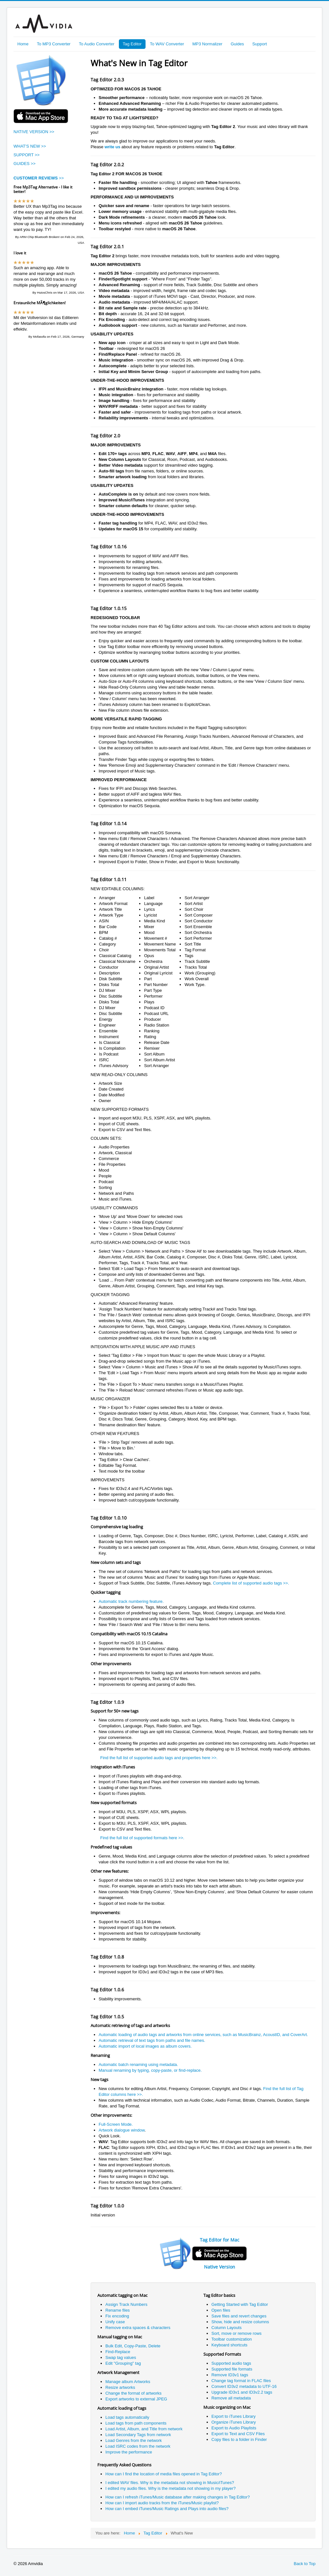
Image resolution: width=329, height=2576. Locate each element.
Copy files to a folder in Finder (239, 2439)
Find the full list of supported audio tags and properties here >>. (159, 1757)
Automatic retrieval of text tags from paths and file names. (152, 2040)
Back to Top (305, 2563)
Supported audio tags (231, 2363)
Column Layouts (226, 2327)
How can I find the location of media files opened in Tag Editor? (163, 2473)
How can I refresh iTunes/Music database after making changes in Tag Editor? (177, 2497)
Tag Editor (132, 43)
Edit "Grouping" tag (123, 2363)
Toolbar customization (231, 2339)
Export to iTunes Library (233, 2416)
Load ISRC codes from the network (137, 2446)
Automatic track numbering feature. (131, 1601)
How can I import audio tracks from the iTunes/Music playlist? (162, 2502)
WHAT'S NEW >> (29, 146)
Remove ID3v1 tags (229, 2374)
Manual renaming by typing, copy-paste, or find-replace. (150, 2070)
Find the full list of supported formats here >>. (142, 1837)
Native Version (219, 2267)
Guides (237, 43)
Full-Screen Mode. (116, 2124)
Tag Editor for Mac (219, 2240)
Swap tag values (120, 2357)
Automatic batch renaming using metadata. (138, 2064)
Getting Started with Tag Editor (239, 2304)
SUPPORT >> (26, 154)
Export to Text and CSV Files (238, 2433)
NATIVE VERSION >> (33, 131)
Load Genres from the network (133, 2440)
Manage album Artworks (127, 2381)
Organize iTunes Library (233, 2422)
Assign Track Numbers (126, 2304)
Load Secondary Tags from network (138, 2434)
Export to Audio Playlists (233, 2427)
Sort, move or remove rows (236, 2333)
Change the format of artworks (133, 2393)
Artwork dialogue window (122, 2130)
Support (259, 43)
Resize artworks (120, 2387)
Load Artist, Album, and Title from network (143, 2428)
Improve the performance (128, 2452)
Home (23, 43)
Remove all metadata (231, 2398)
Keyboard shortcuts (229, 2345)
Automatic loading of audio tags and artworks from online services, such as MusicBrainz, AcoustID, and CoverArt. (203, 2034)
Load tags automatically (127, 2417)
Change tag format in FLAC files (241, 2380)
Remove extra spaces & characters (137, 2327)
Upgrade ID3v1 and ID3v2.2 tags (242, 2392)
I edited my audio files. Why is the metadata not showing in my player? (170, 2488)
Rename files (117, 2310)
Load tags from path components (135, 2423)
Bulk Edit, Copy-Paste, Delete (132, 2345)
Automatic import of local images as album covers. (145, 2046)
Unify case (115, 2321)
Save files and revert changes (238, 2316)
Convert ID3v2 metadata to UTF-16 (244, 2386)
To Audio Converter (96, 43)
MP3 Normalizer (207, 43)
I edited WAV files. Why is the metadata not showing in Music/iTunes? (169, 2482)
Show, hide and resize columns (240, 2321)
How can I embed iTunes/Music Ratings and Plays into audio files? (166, 2508)
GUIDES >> (24, 163)
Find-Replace (117, 2351)
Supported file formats (231, 2369)
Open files (220, 2310)
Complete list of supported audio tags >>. (251, 1583)
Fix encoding (117, 2316)
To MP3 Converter (54, 43)
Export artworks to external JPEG (136, 2399)
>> (38, 178)
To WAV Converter (167, 43)
